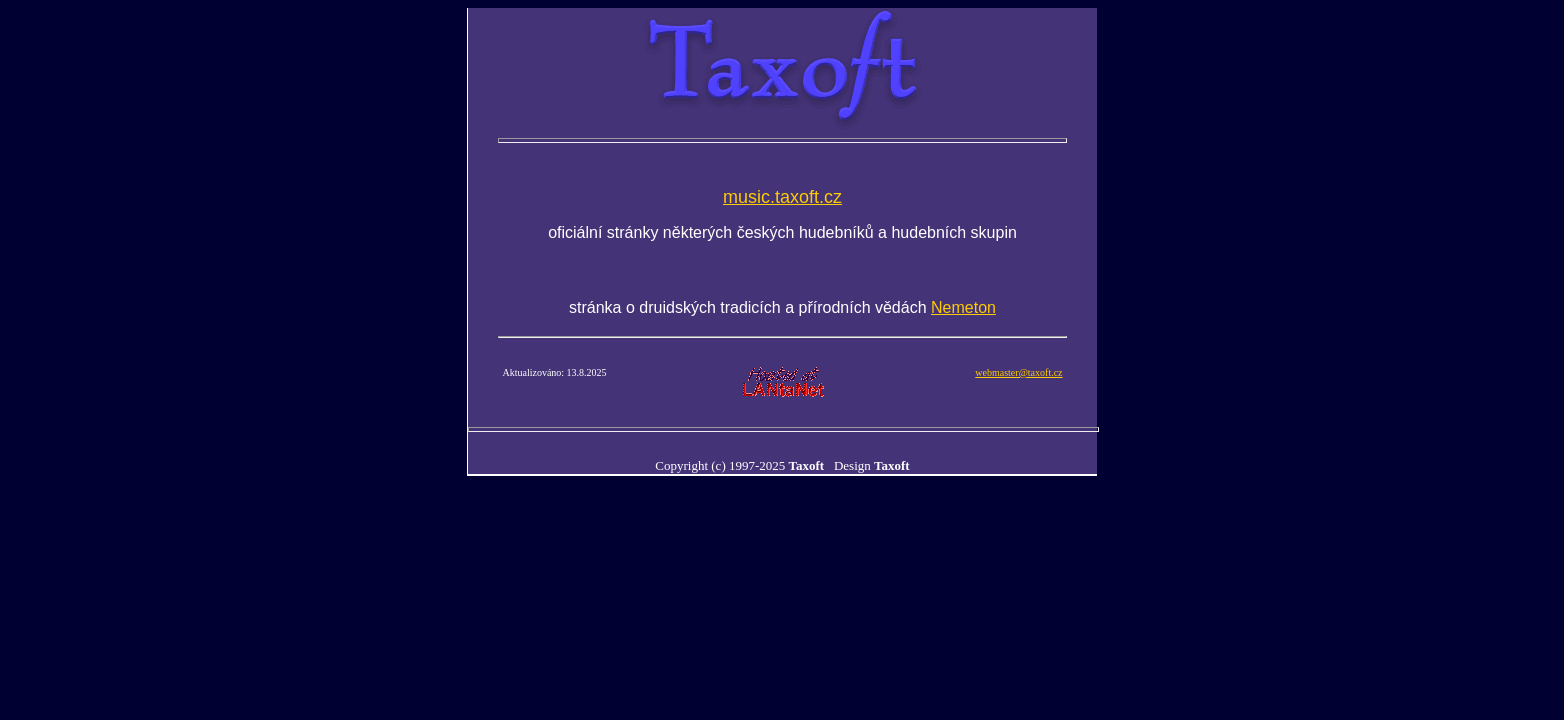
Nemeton (963, 307)
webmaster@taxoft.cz (1018, 372)
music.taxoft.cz (782, 197)
